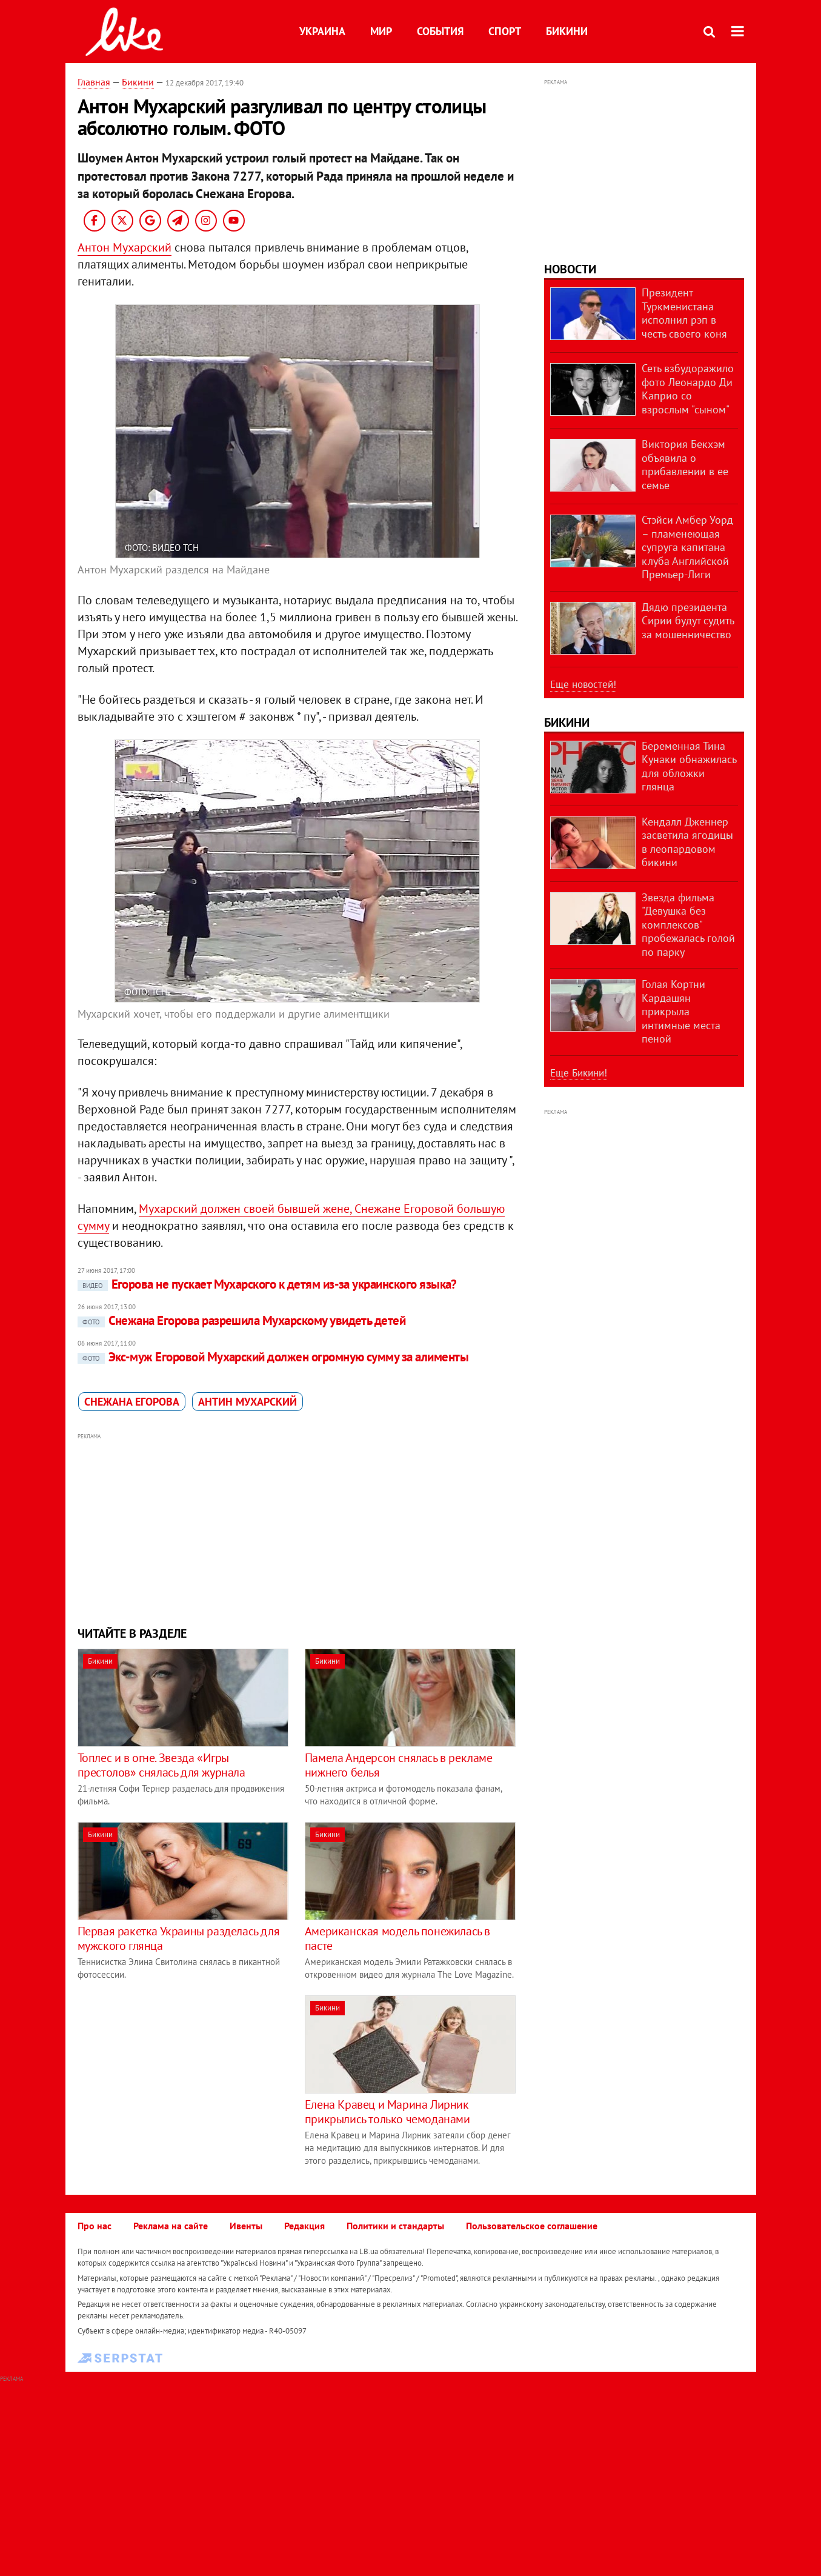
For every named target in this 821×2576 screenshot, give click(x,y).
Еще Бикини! (578, 1072)
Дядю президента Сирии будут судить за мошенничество (688, 620)
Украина (322, 31)
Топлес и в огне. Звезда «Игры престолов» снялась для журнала (161, 1765)
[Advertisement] (297, 1528)
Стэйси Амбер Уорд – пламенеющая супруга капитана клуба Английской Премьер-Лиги (687, 547)
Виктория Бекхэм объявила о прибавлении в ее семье (685, 464)
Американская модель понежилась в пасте (397, 1938)
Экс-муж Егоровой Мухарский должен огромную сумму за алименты (273, 1357)
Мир (381, 31)
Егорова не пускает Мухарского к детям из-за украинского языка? (267, 1284)
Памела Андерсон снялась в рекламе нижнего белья (399, 1765)
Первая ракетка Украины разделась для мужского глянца (179, 1938)
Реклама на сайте (170, 2226)
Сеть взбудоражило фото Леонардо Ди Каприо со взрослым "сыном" (688, 388)
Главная (94, 82)
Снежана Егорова (131, 1402)
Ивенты (246, 2226)
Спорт (504, 31)
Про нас (94, 2226)
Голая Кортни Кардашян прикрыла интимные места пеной (681, 1011)
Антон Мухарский (124, 247)
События (440, 31)
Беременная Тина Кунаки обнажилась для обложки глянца (689, 766)
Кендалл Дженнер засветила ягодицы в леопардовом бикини (687, 842)
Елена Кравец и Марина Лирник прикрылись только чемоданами (387, 2112)
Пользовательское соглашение (531, 2226)
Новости (570, 269)
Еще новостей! (583, 684)
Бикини (567, 31)
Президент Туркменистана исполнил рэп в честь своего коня (684, 313)
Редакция (304, 2226)
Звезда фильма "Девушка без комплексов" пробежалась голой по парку (688, 924)
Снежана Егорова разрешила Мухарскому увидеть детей (242, 1320)
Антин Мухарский (247, 1402)
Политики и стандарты (395, 2226)
